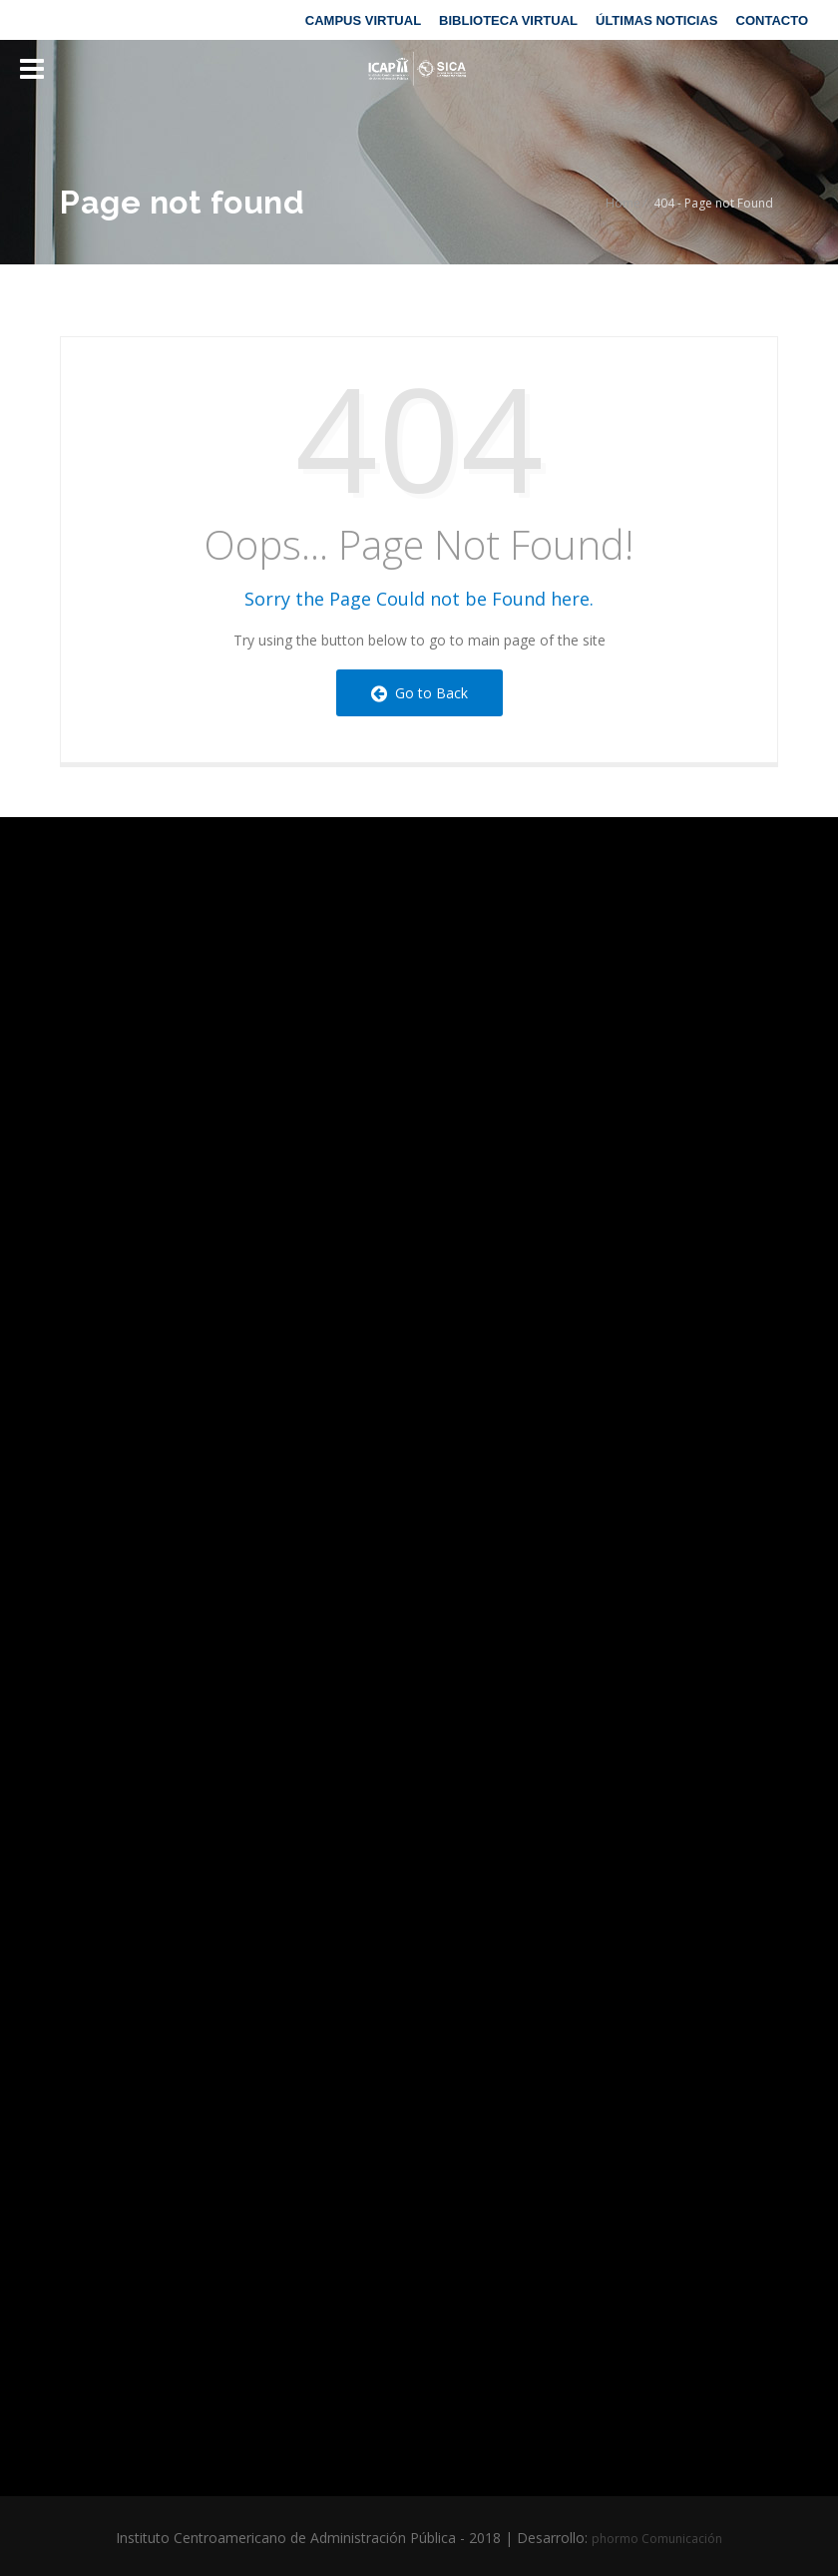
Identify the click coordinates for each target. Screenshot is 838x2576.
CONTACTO (772, 20)
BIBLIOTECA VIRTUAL (508, 20)
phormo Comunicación (657, 2538)
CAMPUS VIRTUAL (363, 20)
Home (623, 203)
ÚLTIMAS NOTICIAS (657, 20)
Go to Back (419, 692)
